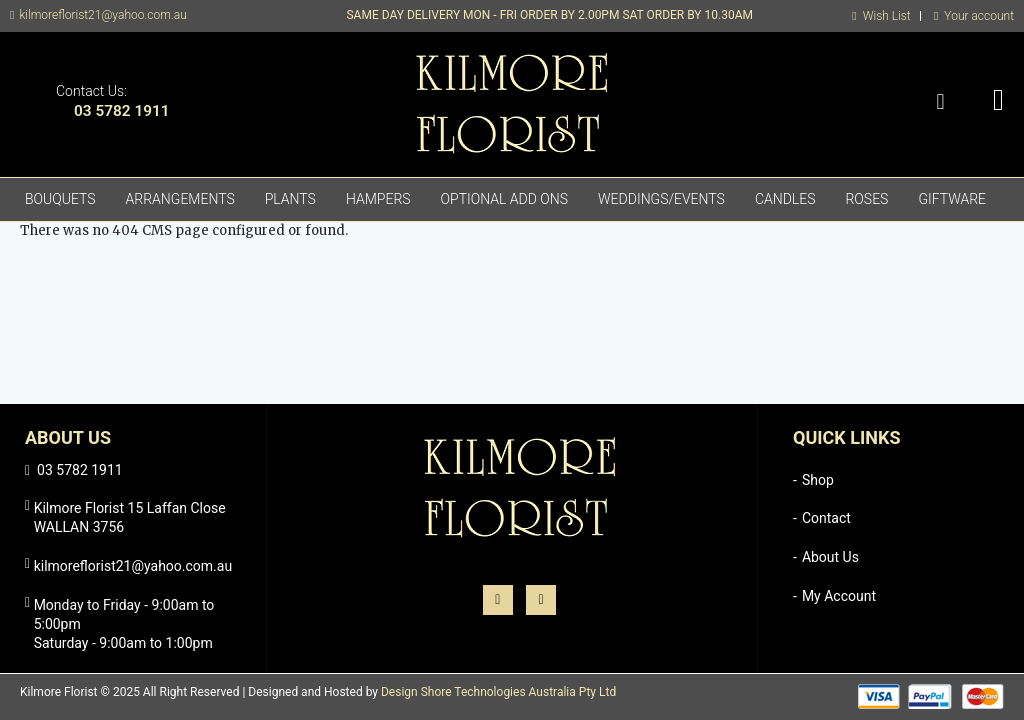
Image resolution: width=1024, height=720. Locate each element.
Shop (818, 480)
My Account (839, 596)
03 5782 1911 (122, 111)
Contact (826, 518)
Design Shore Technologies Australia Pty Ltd (498, 692)
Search (940, 102)
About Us (830, 557)
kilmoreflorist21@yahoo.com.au (102, 15)
